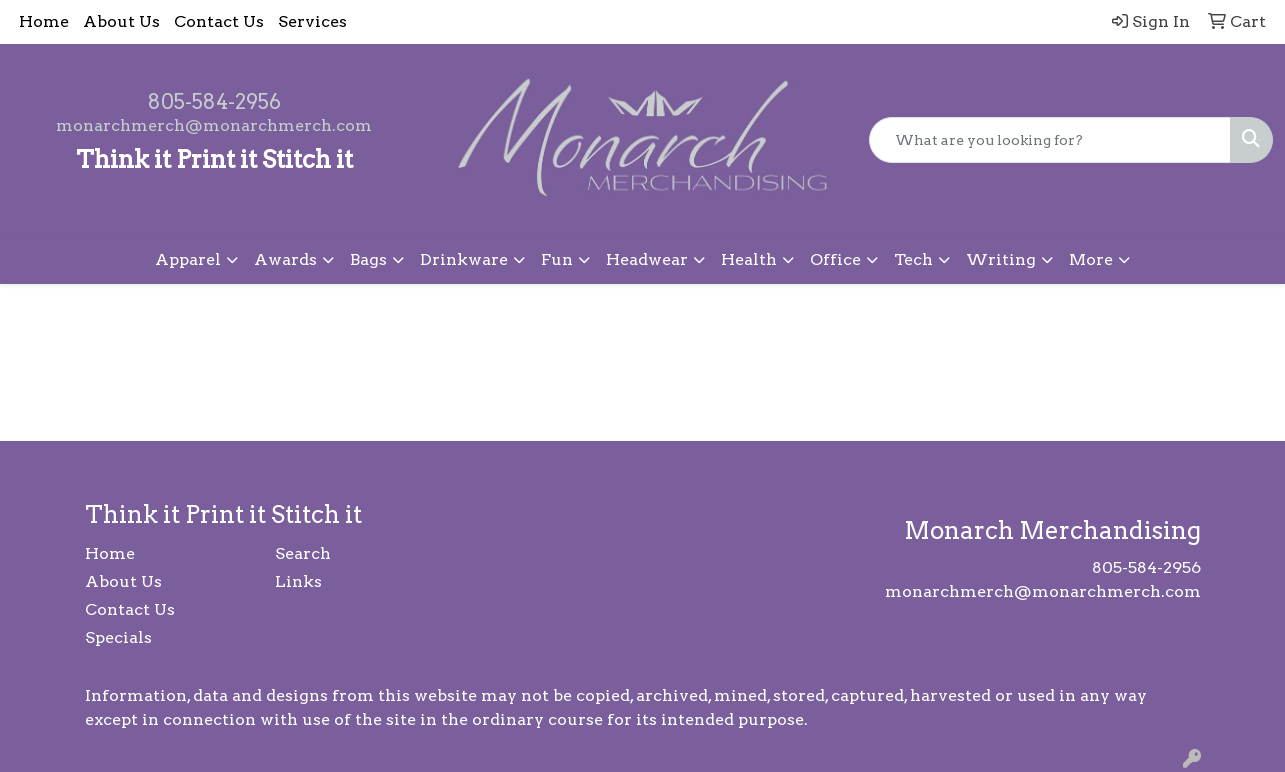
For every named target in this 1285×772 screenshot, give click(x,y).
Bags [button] (368, 259)
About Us (121, 21)
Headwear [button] (647, 259)
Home (44, 21)
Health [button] (749, 259)
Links (298, 581)
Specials (118, 637)
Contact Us (219, 21)
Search (303, 553)
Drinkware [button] (464, 259)
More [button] (1091, 259)
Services (312, 21)
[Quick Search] (1050, 140)
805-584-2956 (214, 102)
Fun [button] (557, 259)
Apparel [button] (188, 259)
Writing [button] (1001, 259)
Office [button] (835, 259)
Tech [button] (913, 259)
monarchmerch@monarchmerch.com (214, 125)
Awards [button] (285, 259)
